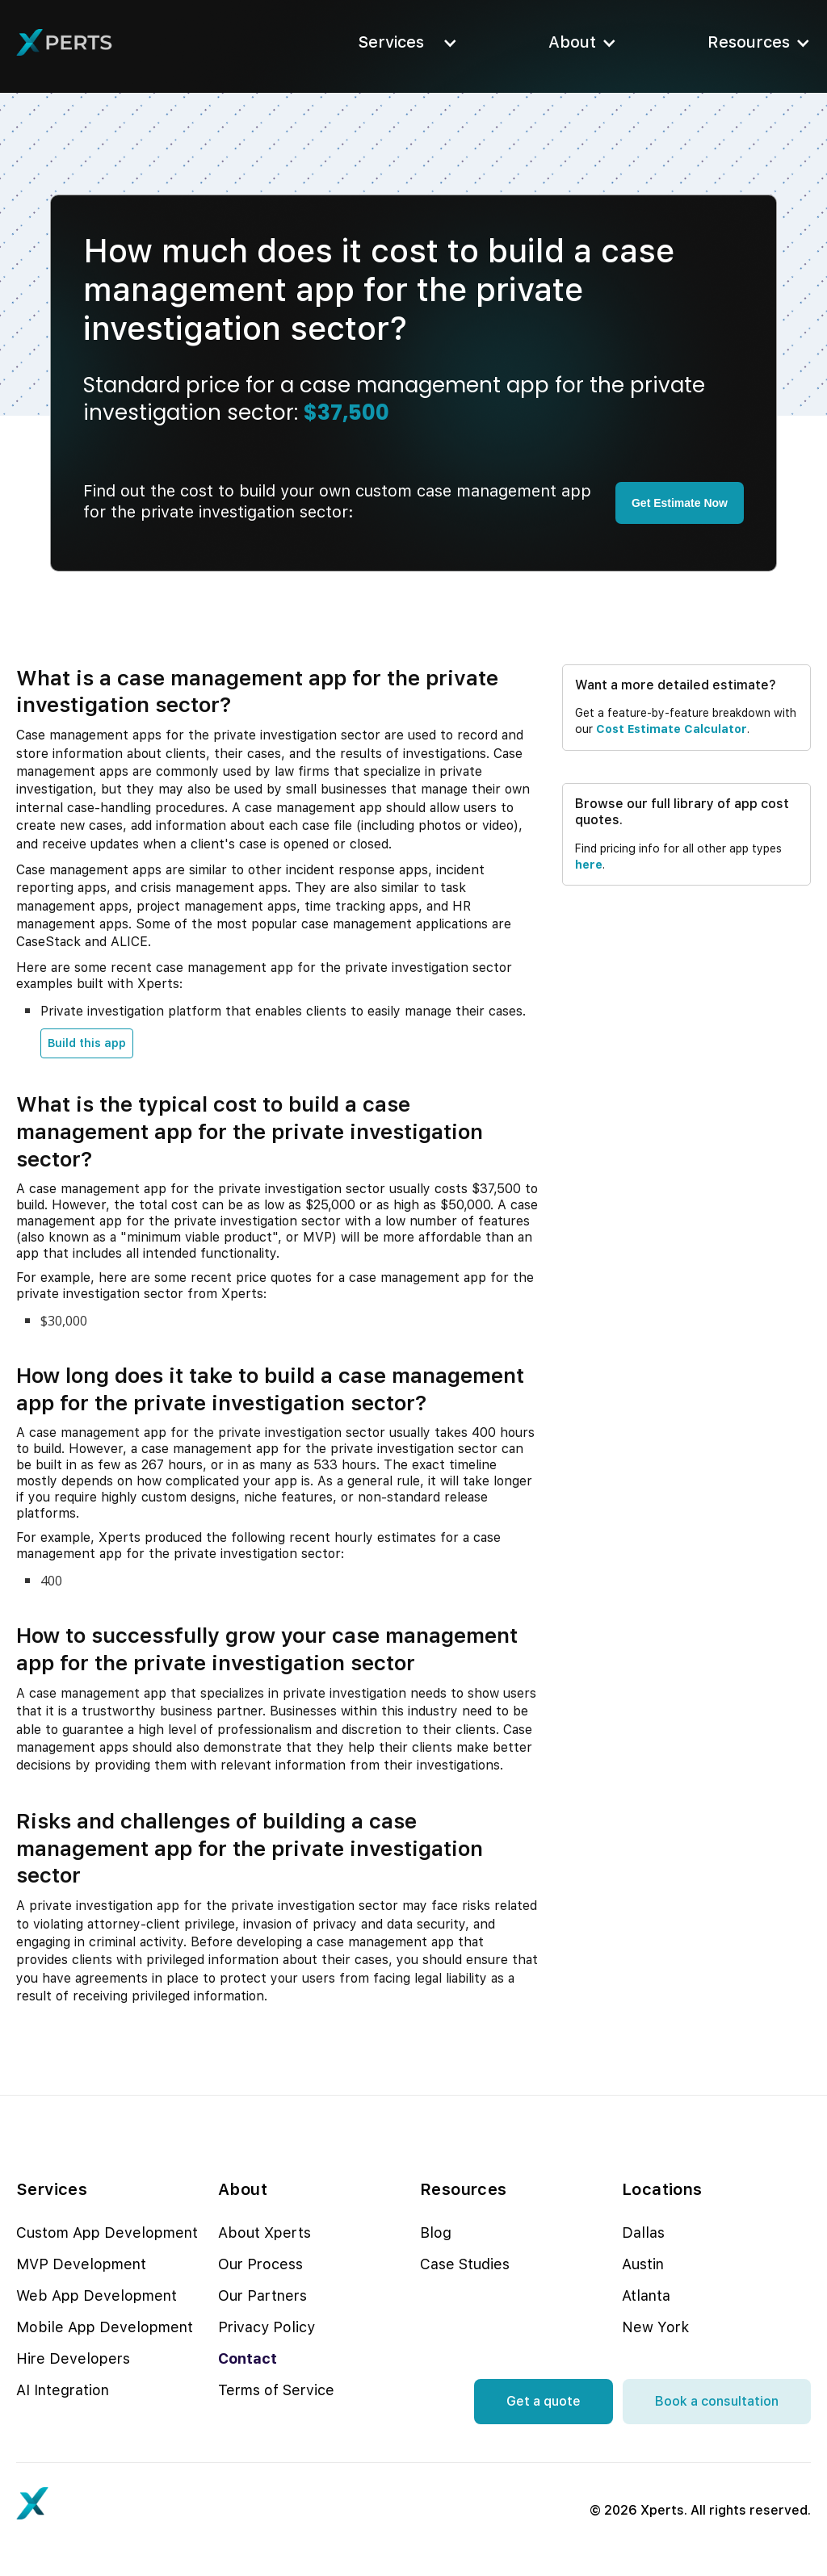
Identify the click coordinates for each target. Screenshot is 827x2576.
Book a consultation (717, 2401)
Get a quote (543, 2401)
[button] (403, 42)
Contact (247, 2358)
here (588, 864)
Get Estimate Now (680, 502)
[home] (64, 43)
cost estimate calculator (671, 729)
